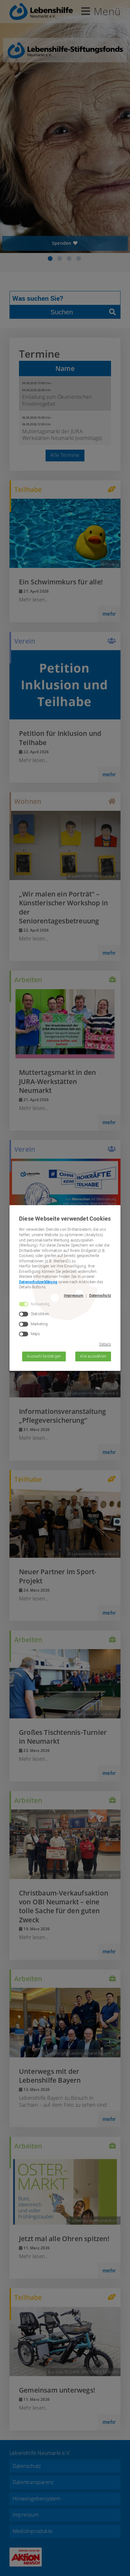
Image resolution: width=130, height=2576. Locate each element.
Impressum (74, 1295)
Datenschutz (100, 1295)
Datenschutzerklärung (38, 1282)
